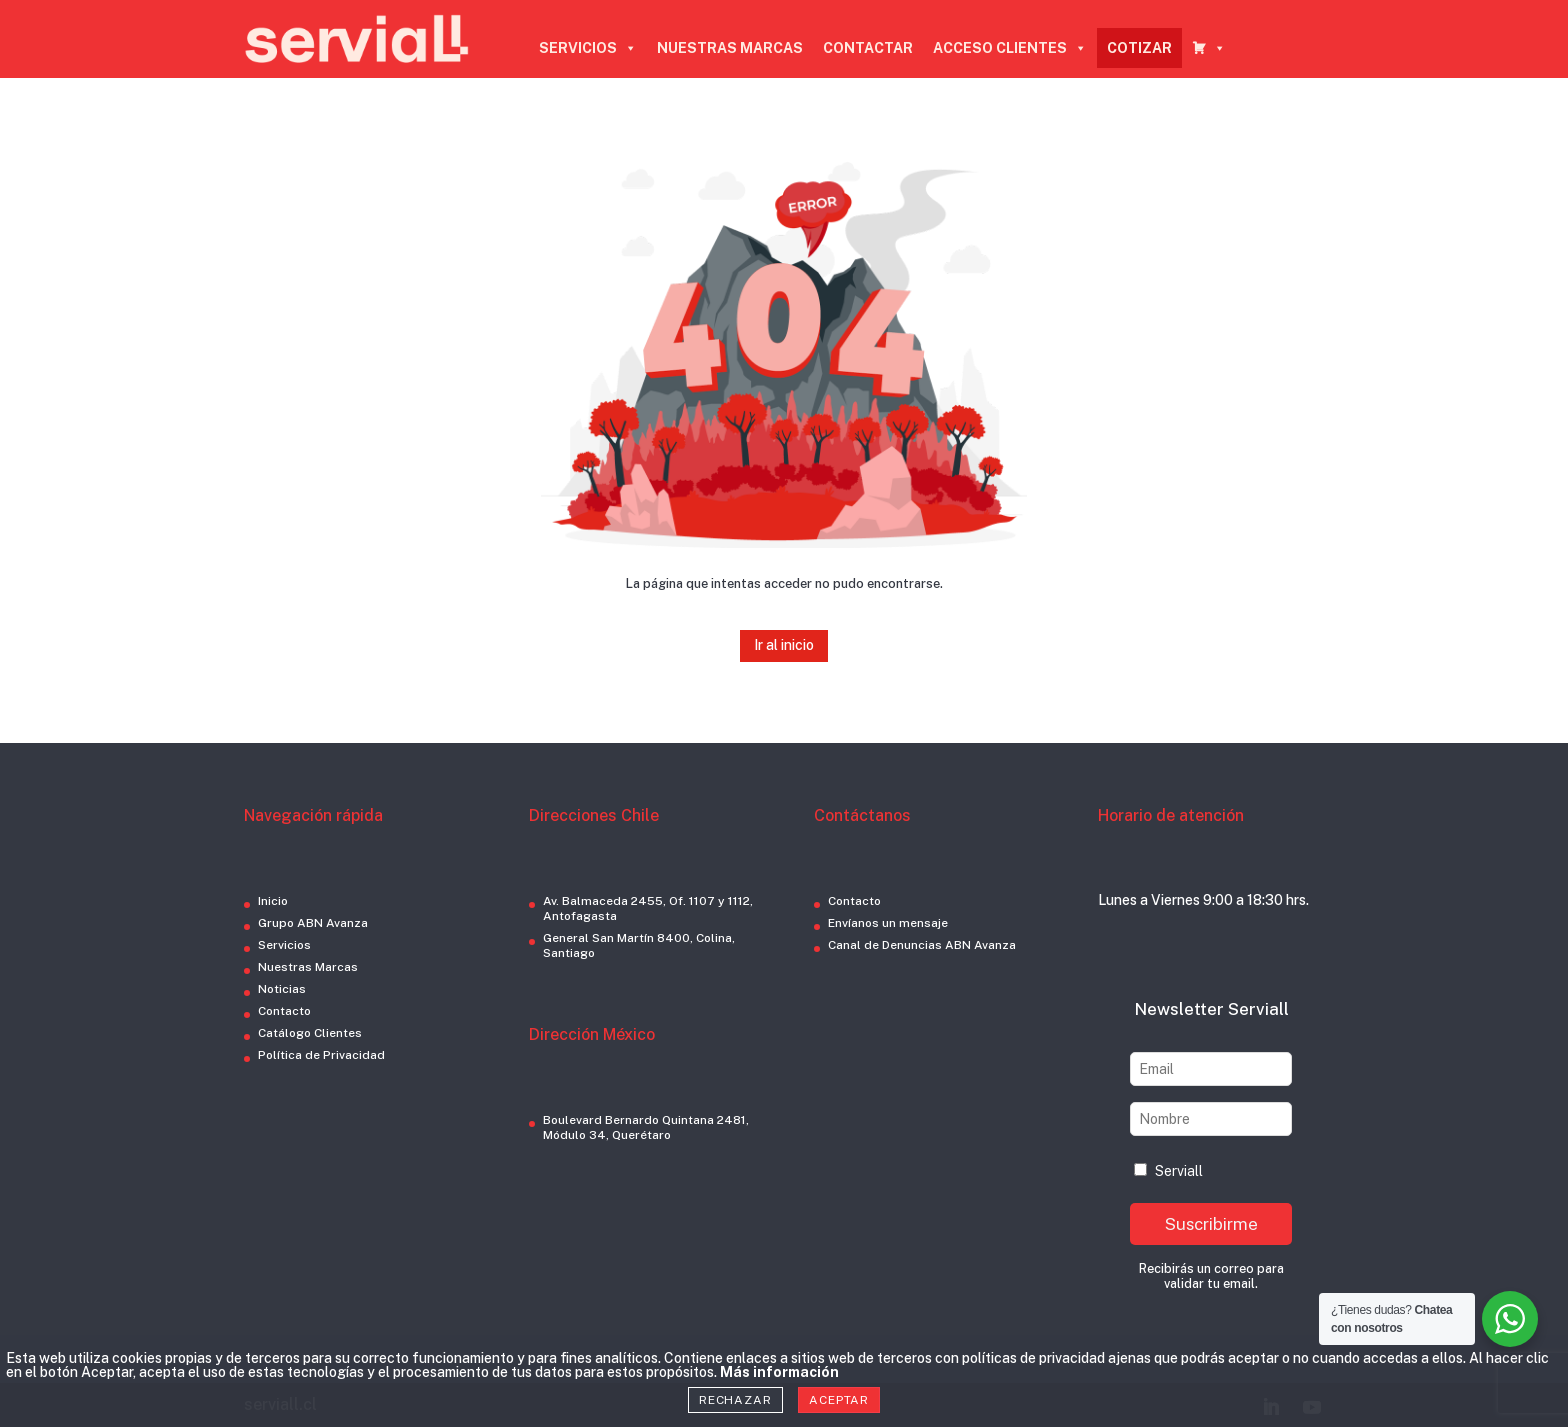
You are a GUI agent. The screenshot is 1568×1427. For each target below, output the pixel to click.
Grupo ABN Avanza (313, 923)
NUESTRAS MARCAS (730, 48)
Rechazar (735, 1400)
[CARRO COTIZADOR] (1209, 48)
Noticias (282, 989)
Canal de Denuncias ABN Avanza (922, 945)
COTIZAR (1139, 48)
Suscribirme (1211, 1224)
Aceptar (839, 1400)
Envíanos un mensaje (888, 923)
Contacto (284, 1011)
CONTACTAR (868, 48)
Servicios (284, 945)
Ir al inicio (784, 645)
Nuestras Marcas (308, 967)
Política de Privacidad (321, 1055)
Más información (779, 1372)
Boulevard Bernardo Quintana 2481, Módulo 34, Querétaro (646, 1127)
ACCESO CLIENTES (1010, 48)
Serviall (1168, 1171)
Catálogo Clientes (310, 1033)
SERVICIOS (588, 48)
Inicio (273, 901)
